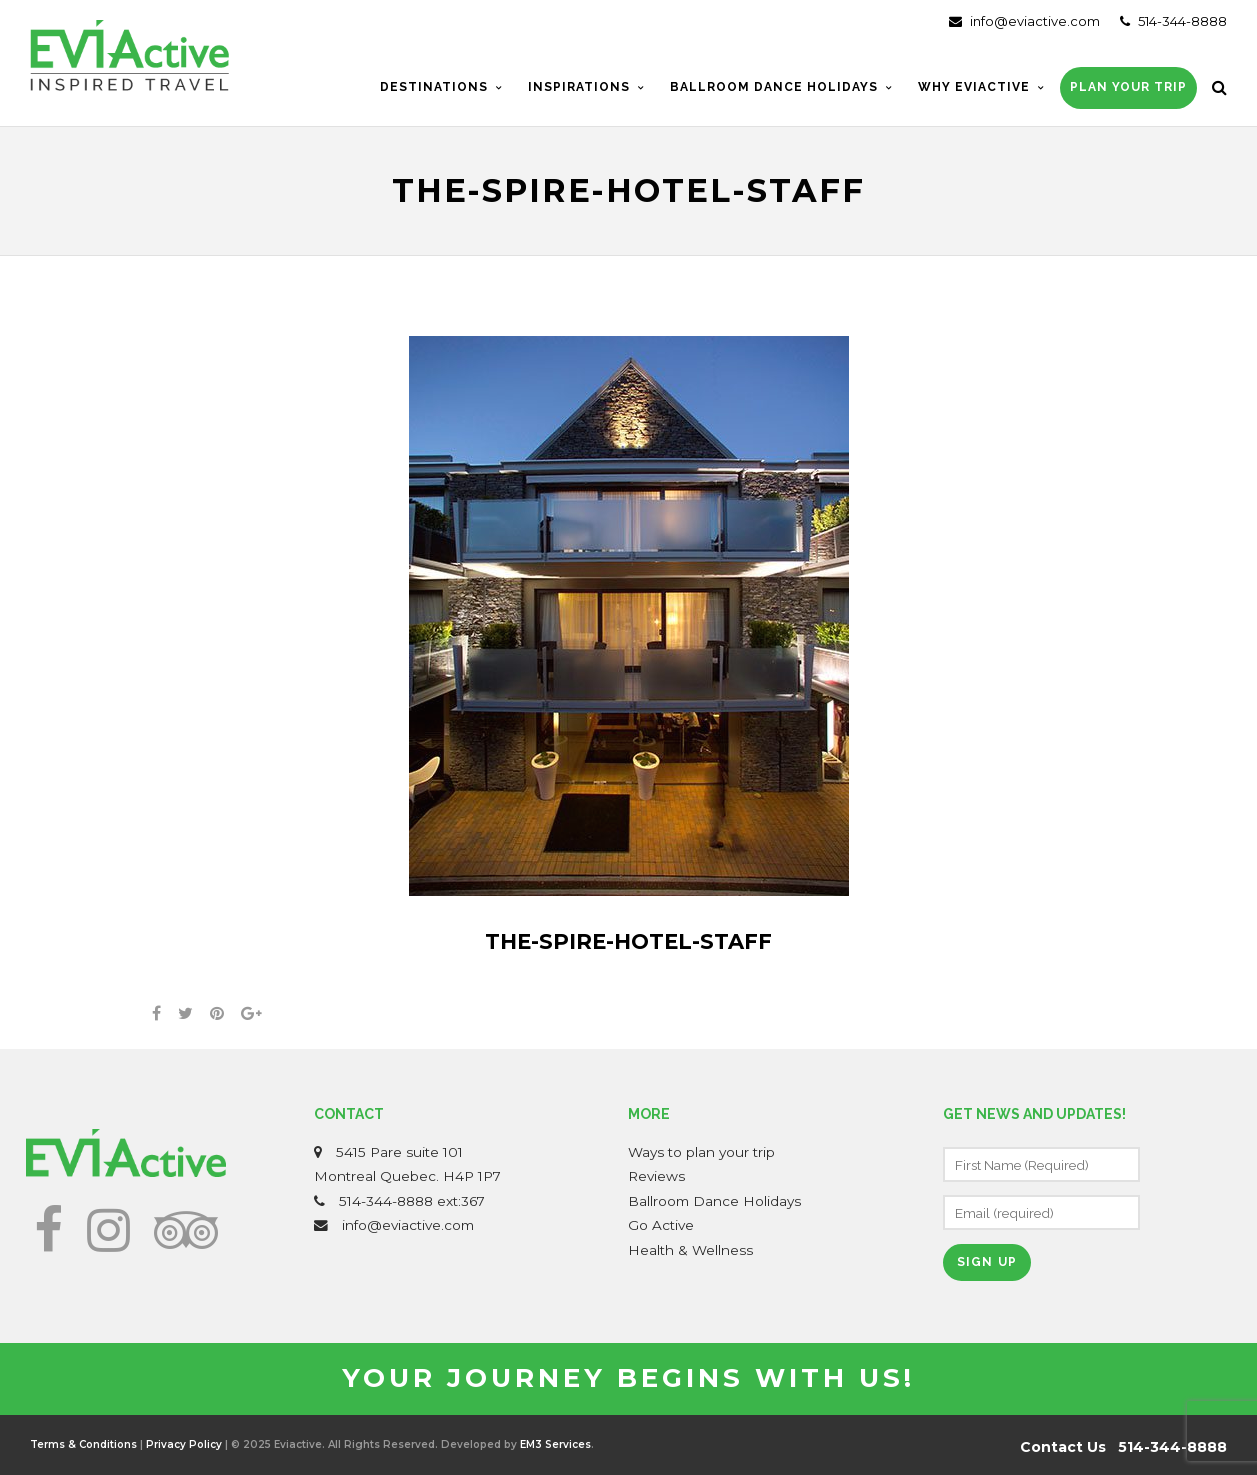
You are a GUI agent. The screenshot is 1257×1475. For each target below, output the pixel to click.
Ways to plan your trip (701, 1152)
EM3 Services (555, 1444)
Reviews (656, 1176)
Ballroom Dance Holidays (714, 1201)
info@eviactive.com (1024, 21)
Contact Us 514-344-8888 (1123, 1447)
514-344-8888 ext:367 (412, 1201)
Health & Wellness (690, 1250)
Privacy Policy (184, 1444)
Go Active (661, 1225)
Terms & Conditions (83, 1444)
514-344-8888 (1173, 21)
